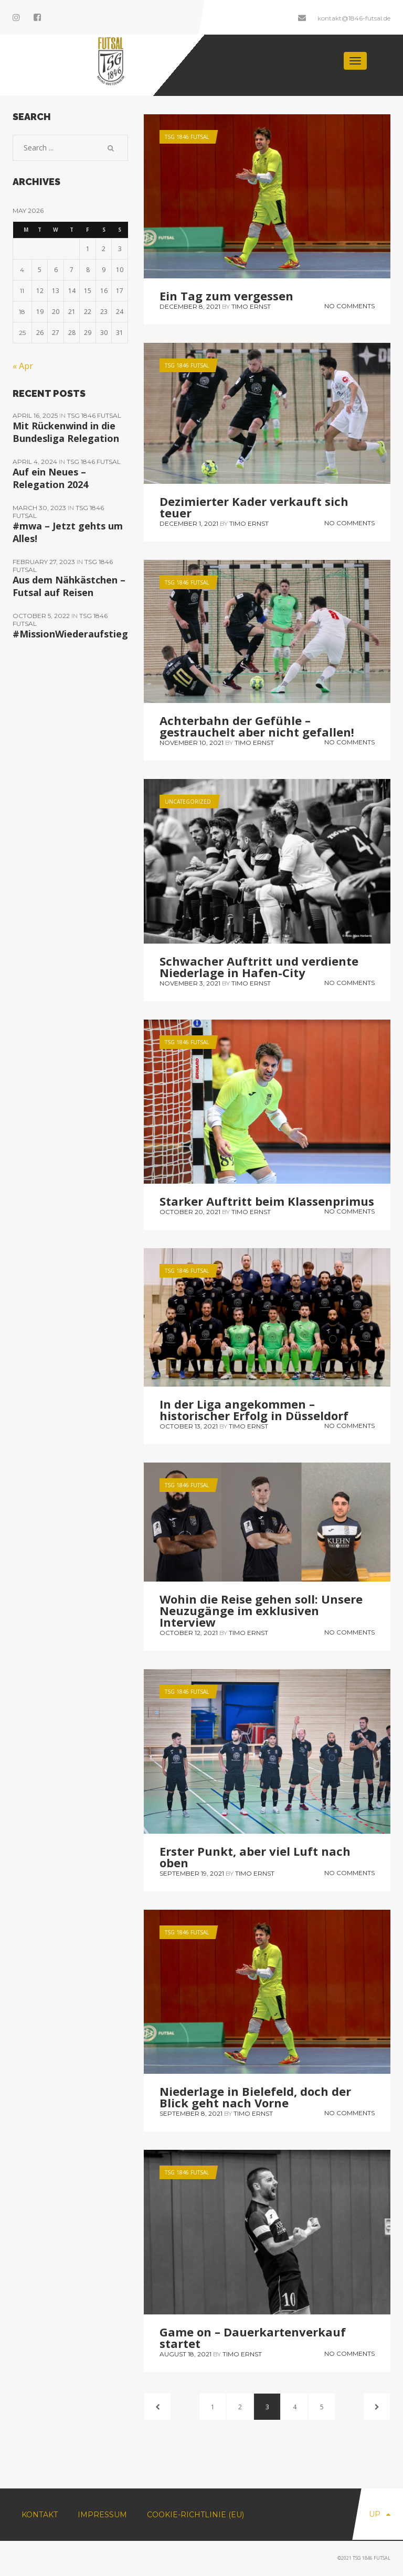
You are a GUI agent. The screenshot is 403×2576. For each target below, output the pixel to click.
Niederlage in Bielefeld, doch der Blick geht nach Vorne (255, 2096)
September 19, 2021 (192, 1873)
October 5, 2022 (42, 616)
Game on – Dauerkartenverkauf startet (253, 2337)
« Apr (23, 366)
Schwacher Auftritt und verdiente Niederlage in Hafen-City (259, 966)
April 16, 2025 (36, 415)
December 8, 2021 (190, 306)
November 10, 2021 (192, 742)
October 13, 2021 (189, 1426)
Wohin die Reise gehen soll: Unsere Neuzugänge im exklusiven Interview (261, 1610)
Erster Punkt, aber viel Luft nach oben (255, 1856)
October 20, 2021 (190, 1212)
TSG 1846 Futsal (187, 136)
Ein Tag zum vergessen (226, 295)
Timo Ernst (251, 306)
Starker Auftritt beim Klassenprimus (267, 1201)
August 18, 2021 (185, 2354)
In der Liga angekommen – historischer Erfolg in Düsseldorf (254, 1409)
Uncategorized (188, 801)
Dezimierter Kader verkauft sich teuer (254, 506)
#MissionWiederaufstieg (70, 633)
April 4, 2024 (36, 462)
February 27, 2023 (45, 562)
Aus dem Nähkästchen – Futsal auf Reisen (69, 586)
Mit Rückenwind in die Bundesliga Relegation (66, 432)
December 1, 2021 (189, 523)
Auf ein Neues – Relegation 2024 (50, 478)
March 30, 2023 (40, 508)
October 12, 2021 (189, 1633)
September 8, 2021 (191, 2113)
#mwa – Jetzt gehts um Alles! (68, 532)
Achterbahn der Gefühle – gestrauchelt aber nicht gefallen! (257, 726)
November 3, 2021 (190, 983)
